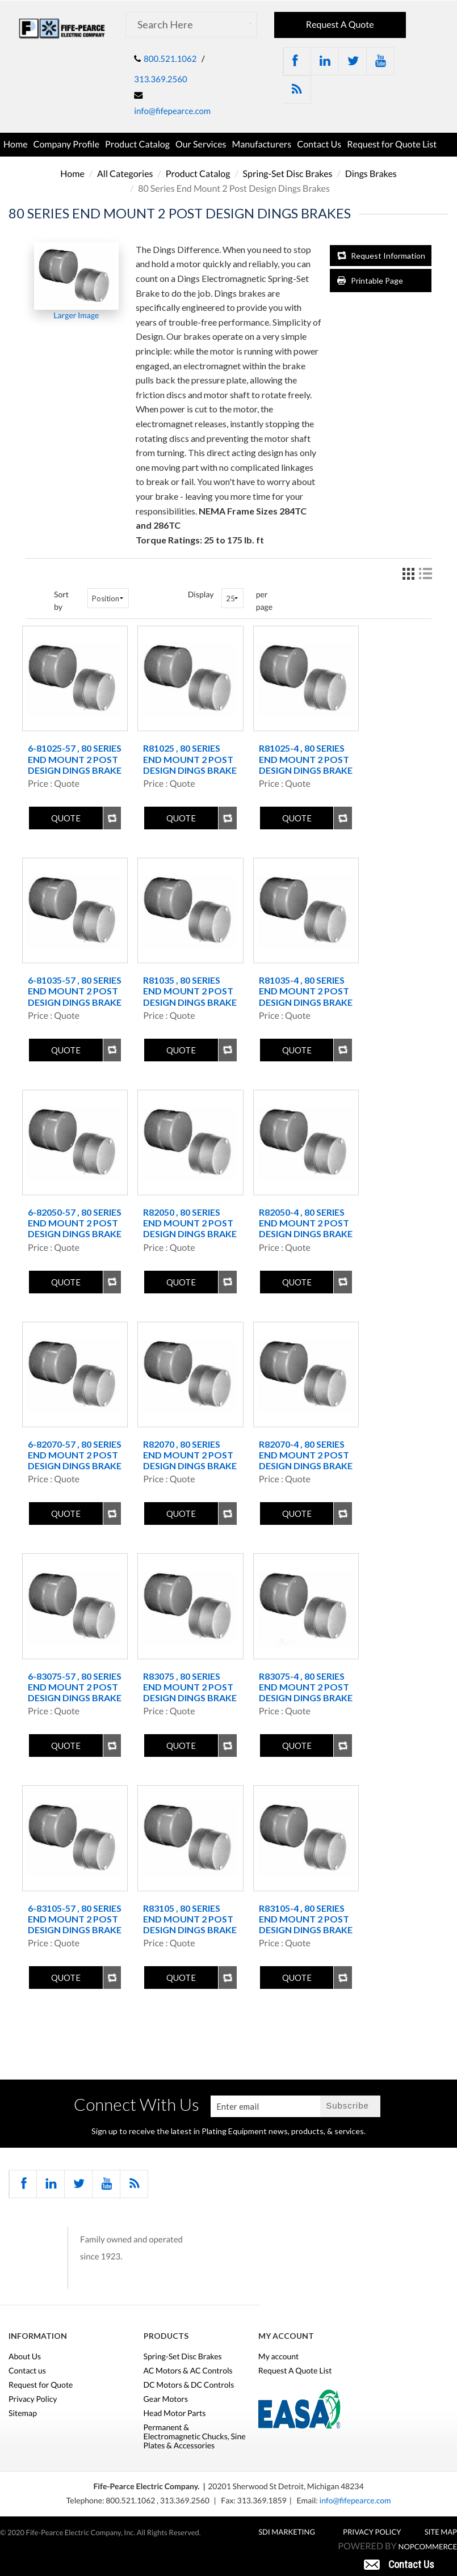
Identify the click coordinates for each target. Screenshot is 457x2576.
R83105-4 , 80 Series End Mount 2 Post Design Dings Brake (306, 1919)
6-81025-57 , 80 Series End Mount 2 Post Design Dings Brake (74, 759)
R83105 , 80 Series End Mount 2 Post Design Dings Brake (190, 1919)
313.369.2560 (160, 79)
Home (15, 144)
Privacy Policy (33, 2399)
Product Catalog (137, 144)
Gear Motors (166, 2399)
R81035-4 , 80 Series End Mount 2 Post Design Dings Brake (306, 991)
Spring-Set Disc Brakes (288, 173)
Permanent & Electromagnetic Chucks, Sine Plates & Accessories (195, 2436)
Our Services (201, 144)
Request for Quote (41, 2384)
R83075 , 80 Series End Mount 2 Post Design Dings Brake (190, 1687)
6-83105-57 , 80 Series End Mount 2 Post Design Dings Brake (74, 1919)
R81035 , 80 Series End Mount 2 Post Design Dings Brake (190, 991)
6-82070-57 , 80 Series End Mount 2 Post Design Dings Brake (74, 1455)
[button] (399, 2563)
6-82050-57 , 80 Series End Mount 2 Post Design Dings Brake (74, 1223)
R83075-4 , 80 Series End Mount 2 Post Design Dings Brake (306, 1687)
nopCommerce (428, 2546)
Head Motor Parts (175, 2413)
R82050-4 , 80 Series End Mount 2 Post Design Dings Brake (306, 1223)
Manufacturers (262, 144)
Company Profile (66, 144)
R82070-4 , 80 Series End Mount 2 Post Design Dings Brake (306, 1455)
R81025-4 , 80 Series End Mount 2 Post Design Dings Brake (306, 759)
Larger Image (76, 315)
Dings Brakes (371, 173)
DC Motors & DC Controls (189, 2384)
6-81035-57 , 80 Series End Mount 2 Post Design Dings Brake (74, 991)
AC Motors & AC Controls (188, 2370)
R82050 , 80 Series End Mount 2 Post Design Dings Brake (190, 1223)
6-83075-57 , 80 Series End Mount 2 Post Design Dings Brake (74, 1687)
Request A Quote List (295, 2370)
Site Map (441, 2531)
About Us (25, 2356)
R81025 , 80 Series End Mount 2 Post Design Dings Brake (190, 759)
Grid (408, 573)
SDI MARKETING (286, 2531)
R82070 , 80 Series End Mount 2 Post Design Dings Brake (190, 1455)
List (425, 573)
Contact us (27, 2370)
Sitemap (23, 2413)
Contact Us (319, 144)
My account (278, 2356)
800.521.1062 (170, 59)
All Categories (125, 173)
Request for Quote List (392, 144)
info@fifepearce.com (172, 111)
